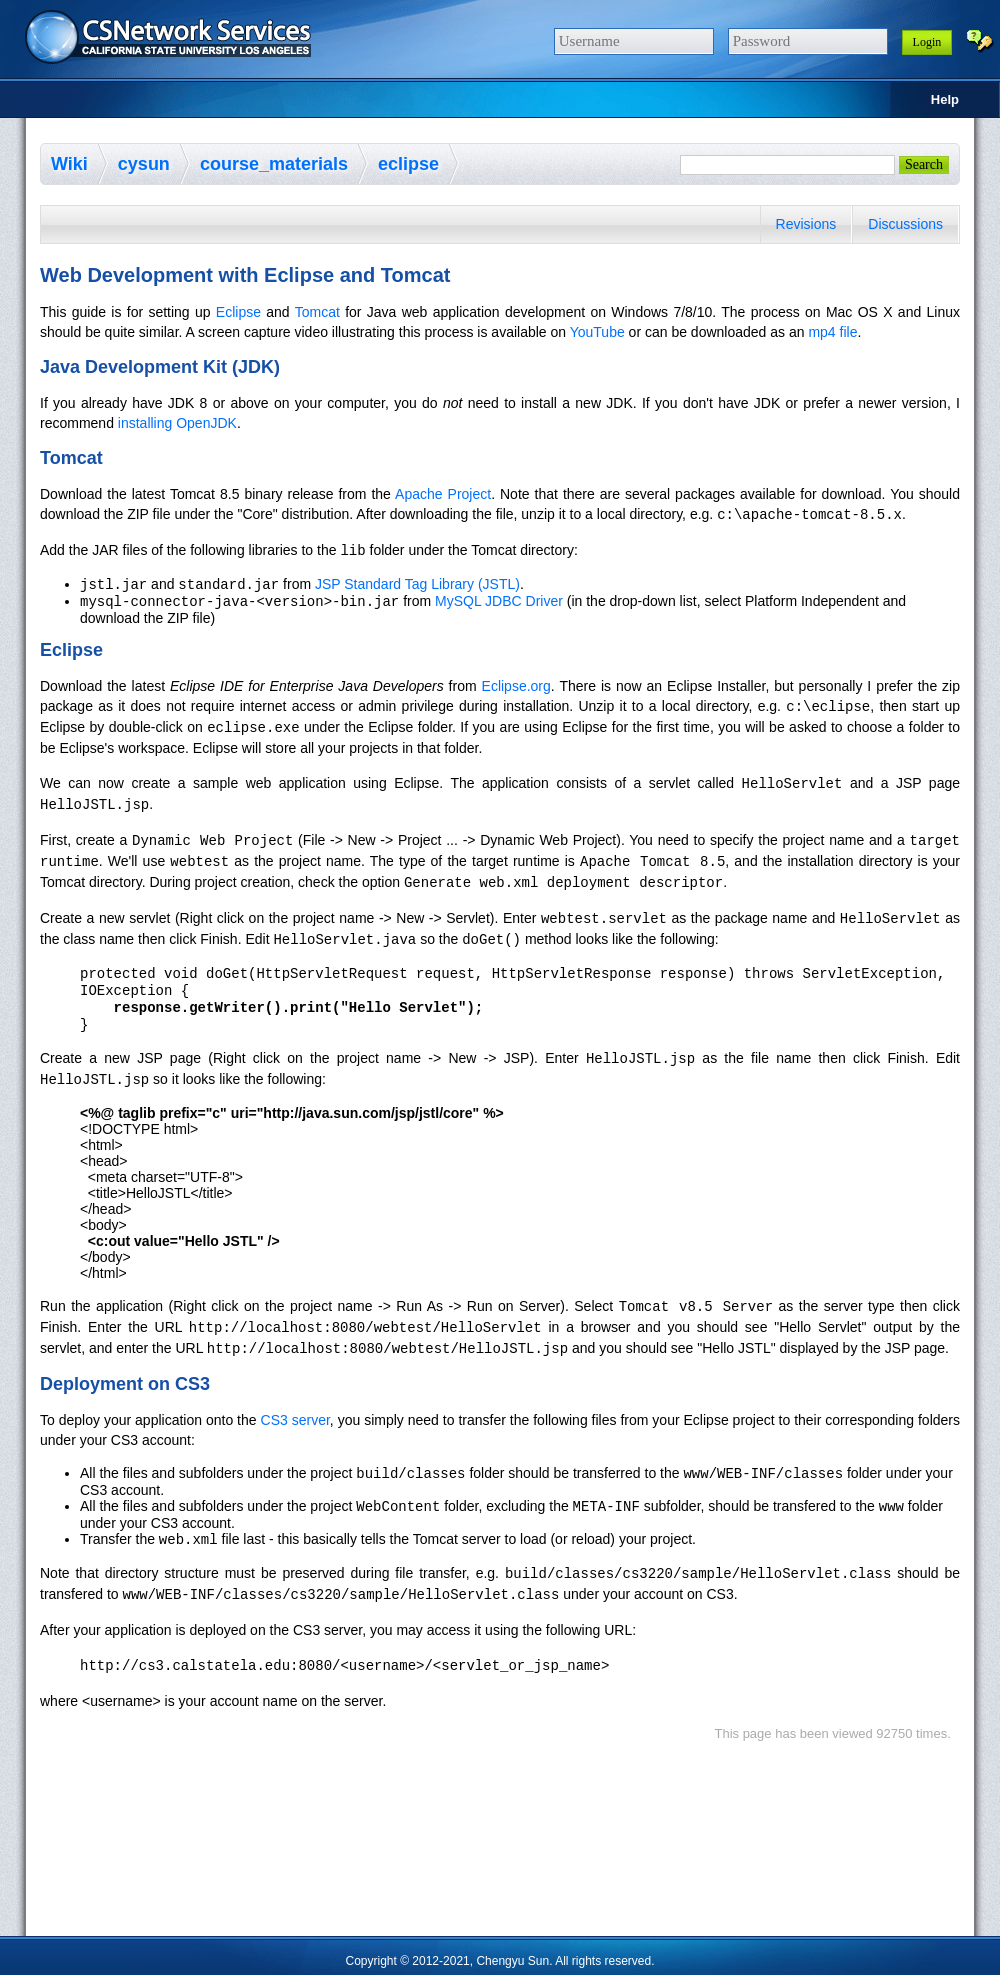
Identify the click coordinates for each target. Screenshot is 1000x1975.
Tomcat (317, 312)
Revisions (806, 224)
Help (945, 99)
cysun (144, 164)
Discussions (905, 224)
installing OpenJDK (177, 423)
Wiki (69, 164)
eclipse (408, 164)
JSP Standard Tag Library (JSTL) (417, 584)
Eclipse (238, 312)
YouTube (597, 332)
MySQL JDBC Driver (499, 603)
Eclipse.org (516, 688)
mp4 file (832, 332)
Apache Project (443, 494)
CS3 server (295, 1416)
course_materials (274, 164)
